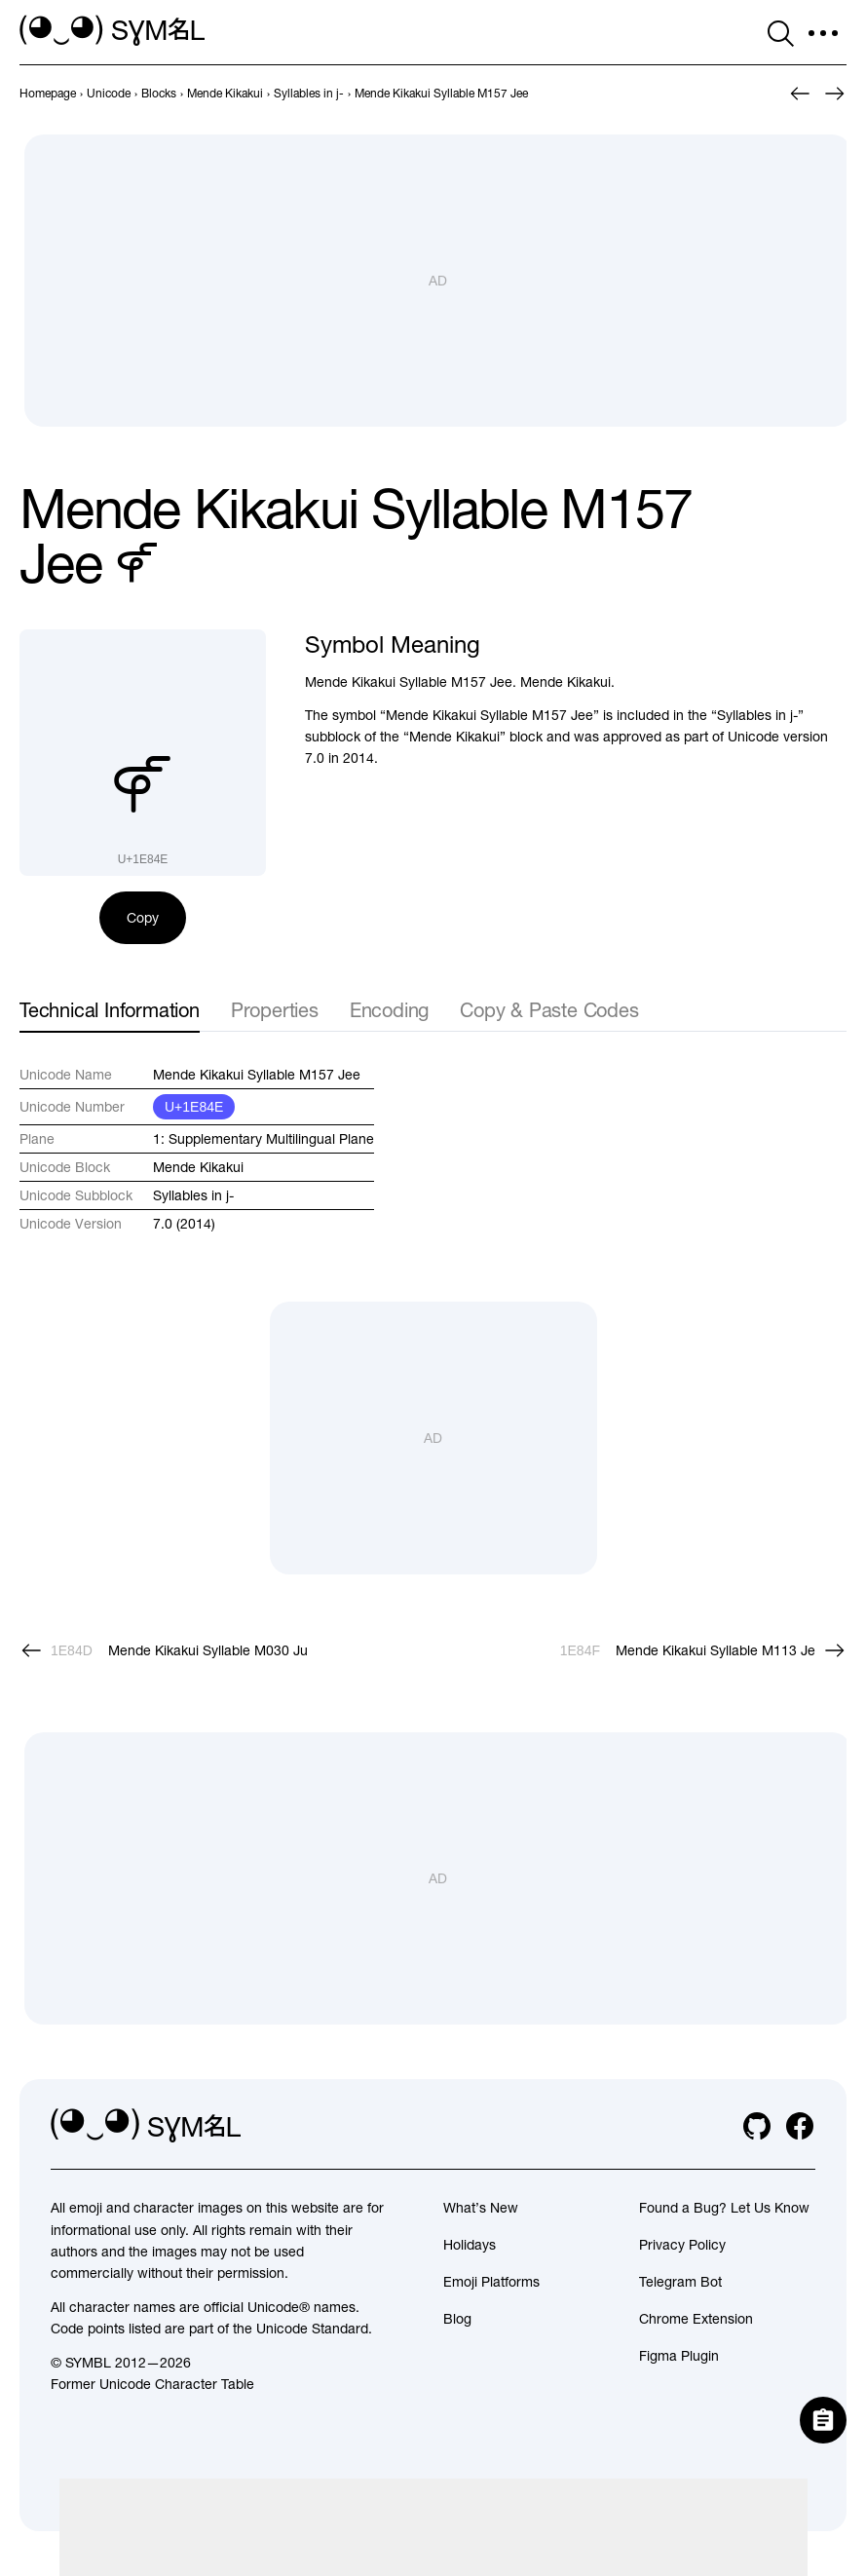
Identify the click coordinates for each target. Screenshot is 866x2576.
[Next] (835, 93)
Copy (143, 918)
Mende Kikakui (198, 1167)
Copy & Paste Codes (549, 1010)
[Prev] (799, 93)
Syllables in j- (193, 1195)
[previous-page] (47, 93)
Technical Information (109, 1010)
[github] (756, 2125)
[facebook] (799, 2125)
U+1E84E (194, 1107)
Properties (275, 1010)
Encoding (389, 1010)
